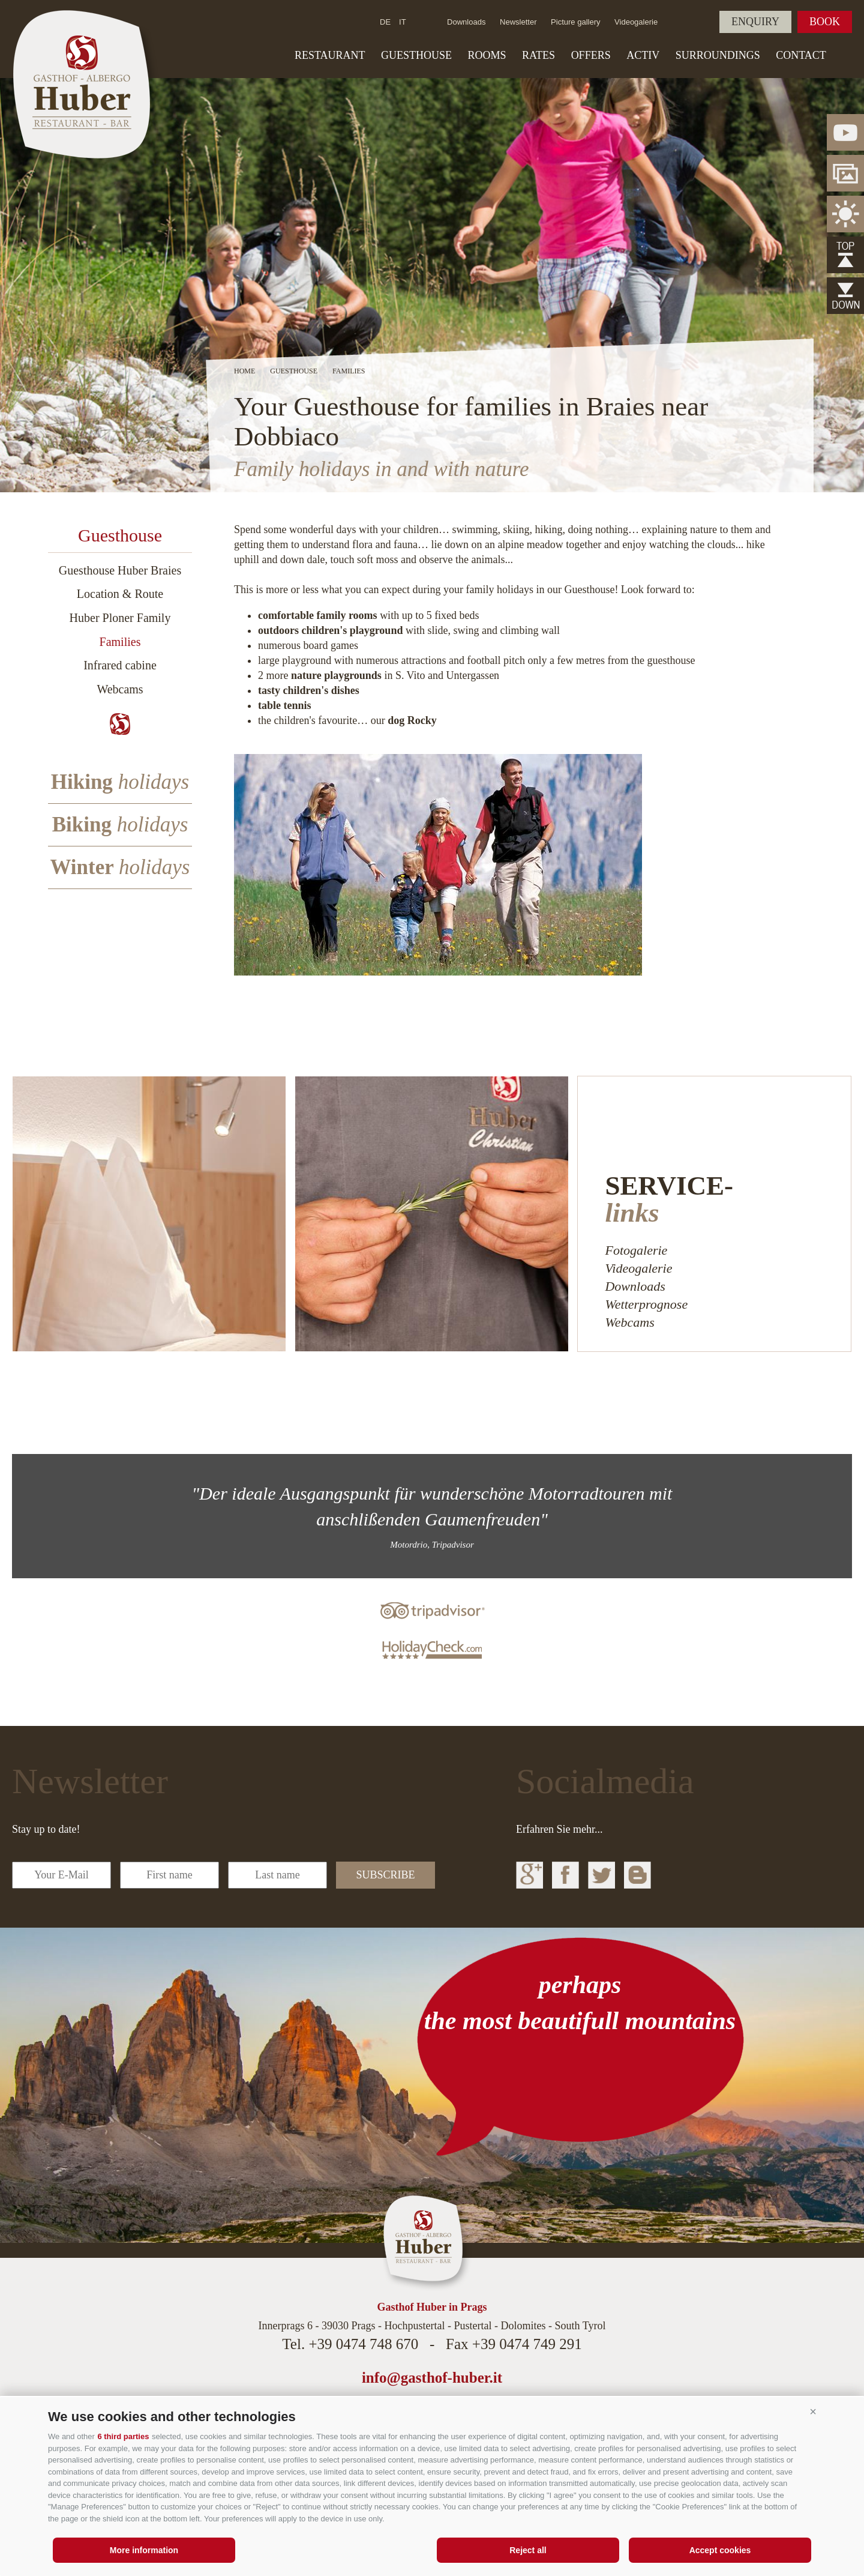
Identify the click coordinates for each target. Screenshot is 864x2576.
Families (120, 641)
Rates (538, 55)
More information (144, 2550)
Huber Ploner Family (120, 617)
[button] (813, 2412)
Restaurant (330, 55)
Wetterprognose (646, 1304)
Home (244, 371)
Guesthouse (416, 55)
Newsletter (518, 21)
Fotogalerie (636, 1250)
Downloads (466, 21)
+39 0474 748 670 (363, 2344)
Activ (642, 55)
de (385, 21)
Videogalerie (636, 21)
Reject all (527, 2550)
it (402, 21)
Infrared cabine (120, 665)
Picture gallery (575, 21)
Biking (120, 824)
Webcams (120, 689)
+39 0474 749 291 (527, 2344)
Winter (120, 867)
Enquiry (755, 22)
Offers (591, 55)
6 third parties (123, 2436)
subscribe (385, 1875)
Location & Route (120, 593)
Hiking (120, 782)
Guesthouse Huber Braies (120, 570)
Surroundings (718, 55)
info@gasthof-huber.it (432, 2377)
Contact (801, 55)
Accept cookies (720, 2550)
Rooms (487, 55)
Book (824, 22)
